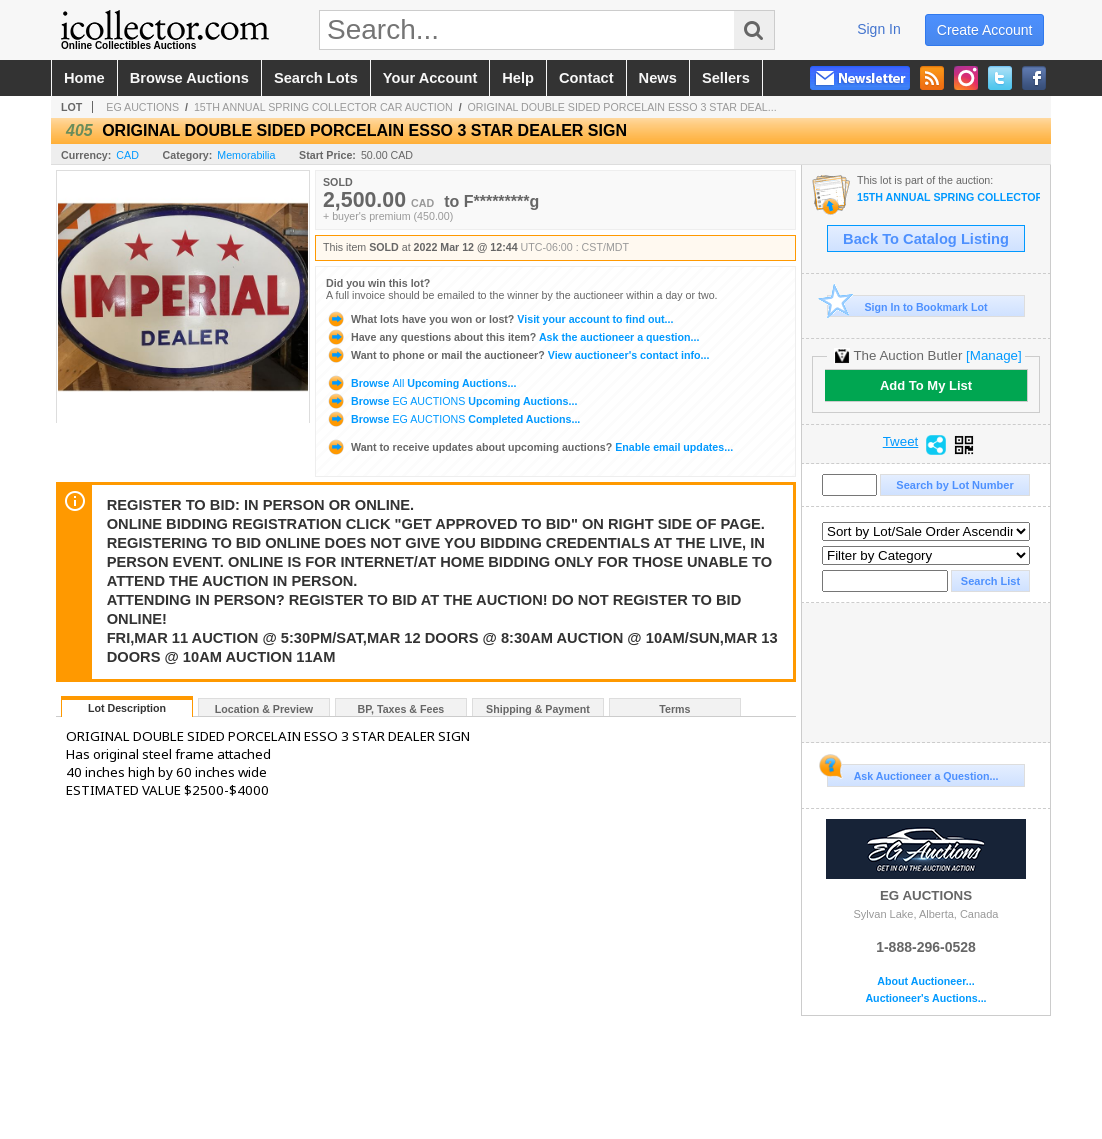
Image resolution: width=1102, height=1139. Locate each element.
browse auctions (189, 78)
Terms (674, 709)
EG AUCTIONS (142, 107)
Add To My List (926, 385)
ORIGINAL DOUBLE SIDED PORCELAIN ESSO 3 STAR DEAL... (622, 107)
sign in (879, 29)
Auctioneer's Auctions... (925, 998)
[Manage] (993, 355)
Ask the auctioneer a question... (512, 337)
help (518, 78)
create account (985, 30)
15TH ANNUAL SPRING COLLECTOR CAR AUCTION (323, 107)
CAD (127, 155)
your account (430, 78)
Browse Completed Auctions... (453, 419)
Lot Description (127, 708)
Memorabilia (246, 155)
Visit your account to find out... (499, 319)
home (84, 78)
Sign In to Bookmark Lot (907, 306)
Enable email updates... (529, 447)
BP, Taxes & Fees (401, 709)
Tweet (901, 442)
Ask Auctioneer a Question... (912, 773)
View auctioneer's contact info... (517, 355)
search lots (316, 78)
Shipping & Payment (538, 709)
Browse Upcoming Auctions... (421, 383)
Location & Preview (264, 709)
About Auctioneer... (925, 981)
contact (586, 78)
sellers (726, 78)
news (658, 78)
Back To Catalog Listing (926, 239)
